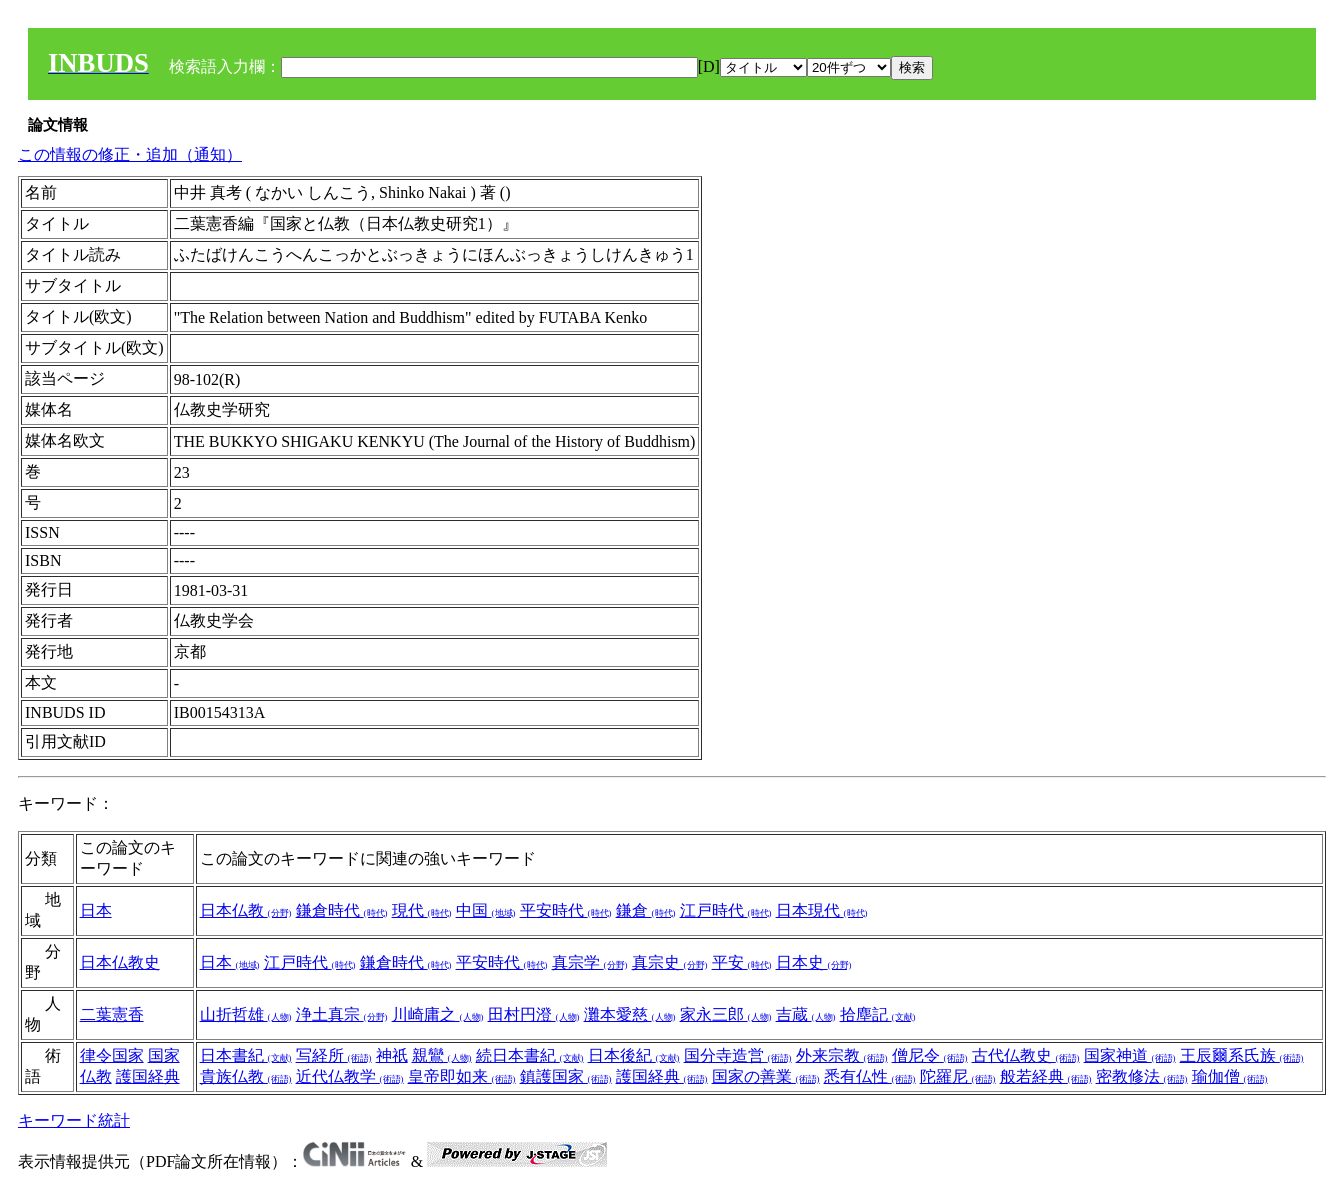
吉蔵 (806, 1014)
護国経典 (148, 1076)
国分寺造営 (738, 1055)
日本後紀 (634, 1055)
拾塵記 (878, 1014)
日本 (96, 910)
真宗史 (670, 962)
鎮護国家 (566, 1076)
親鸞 (442, 1055)
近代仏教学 (350, 1076)
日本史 (814, 962)
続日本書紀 (530, 1055)
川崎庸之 (438, 1014)
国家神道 (1130, 1055)
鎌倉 (646, 910)
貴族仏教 (246, 1076)
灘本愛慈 (630, 1014)
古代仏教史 (1026, 1055)
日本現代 (822, 910)
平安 (742, 962)
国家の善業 (766, 1076)
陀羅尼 (958, 1076)
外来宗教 (842, 1055)
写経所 (334, 1055)
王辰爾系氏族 (1242, 1055)
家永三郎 (726, 1014)
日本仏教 (246, 910)
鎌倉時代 (342, 910)
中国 (486, 910)
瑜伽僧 (1230, 1076)
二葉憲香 (112, 1014)
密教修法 (1142, 1076)
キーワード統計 (74, 1120)
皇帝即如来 (462, 1076)
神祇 (392, 1055)
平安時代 (566, 910)
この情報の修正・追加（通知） (130, 154)
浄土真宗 (342, 1014)
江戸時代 (726, 910)
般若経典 (1046, 1076)
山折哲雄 (246, 1014)
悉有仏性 (870, 1076)
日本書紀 (246, 1055)
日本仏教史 (120, 962)
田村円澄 (534, 1014)
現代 (422, 910)
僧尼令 (930, 1055)
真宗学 (590, 962)
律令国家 (112, 1055)
